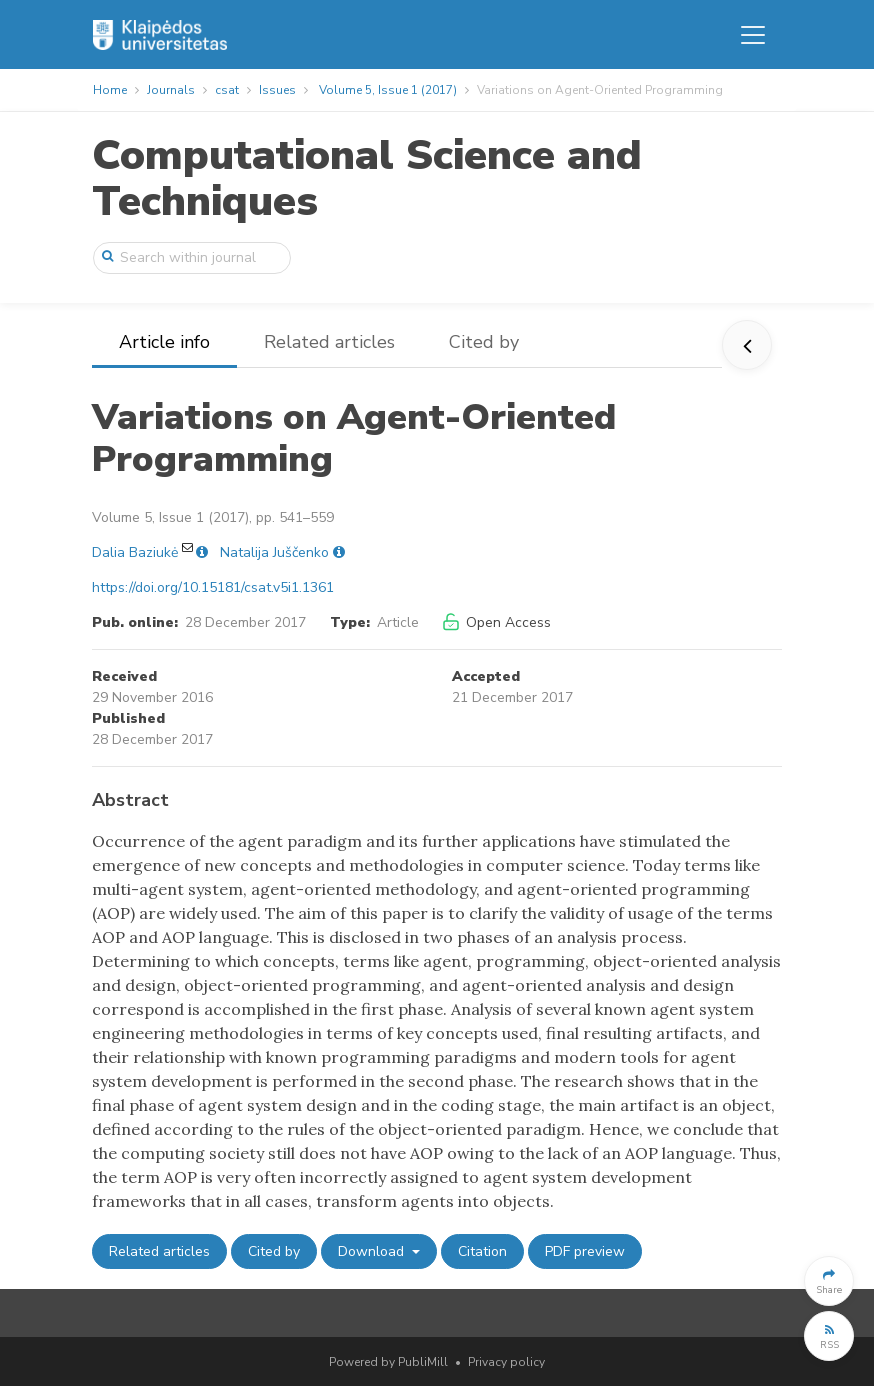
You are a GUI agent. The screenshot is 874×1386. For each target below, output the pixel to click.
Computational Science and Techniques (367, 178)
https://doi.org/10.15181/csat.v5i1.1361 (213, 587)
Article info (164, 342)
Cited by (484, 342)
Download (373, 1251)
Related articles (329, 342)
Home (110, 90)
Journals (171, 90)
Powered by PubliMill (388, 1362)
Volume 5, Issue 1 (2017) (388, 90)
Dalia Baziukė (135, 552)
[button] (829, 1281)
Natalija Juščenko (274, 552)
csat (227, 90)
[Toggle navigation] (753, 35)
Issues (277, 90)
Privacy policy (506, 1362)
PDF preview (585, 1251)
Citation (482, 1251)
